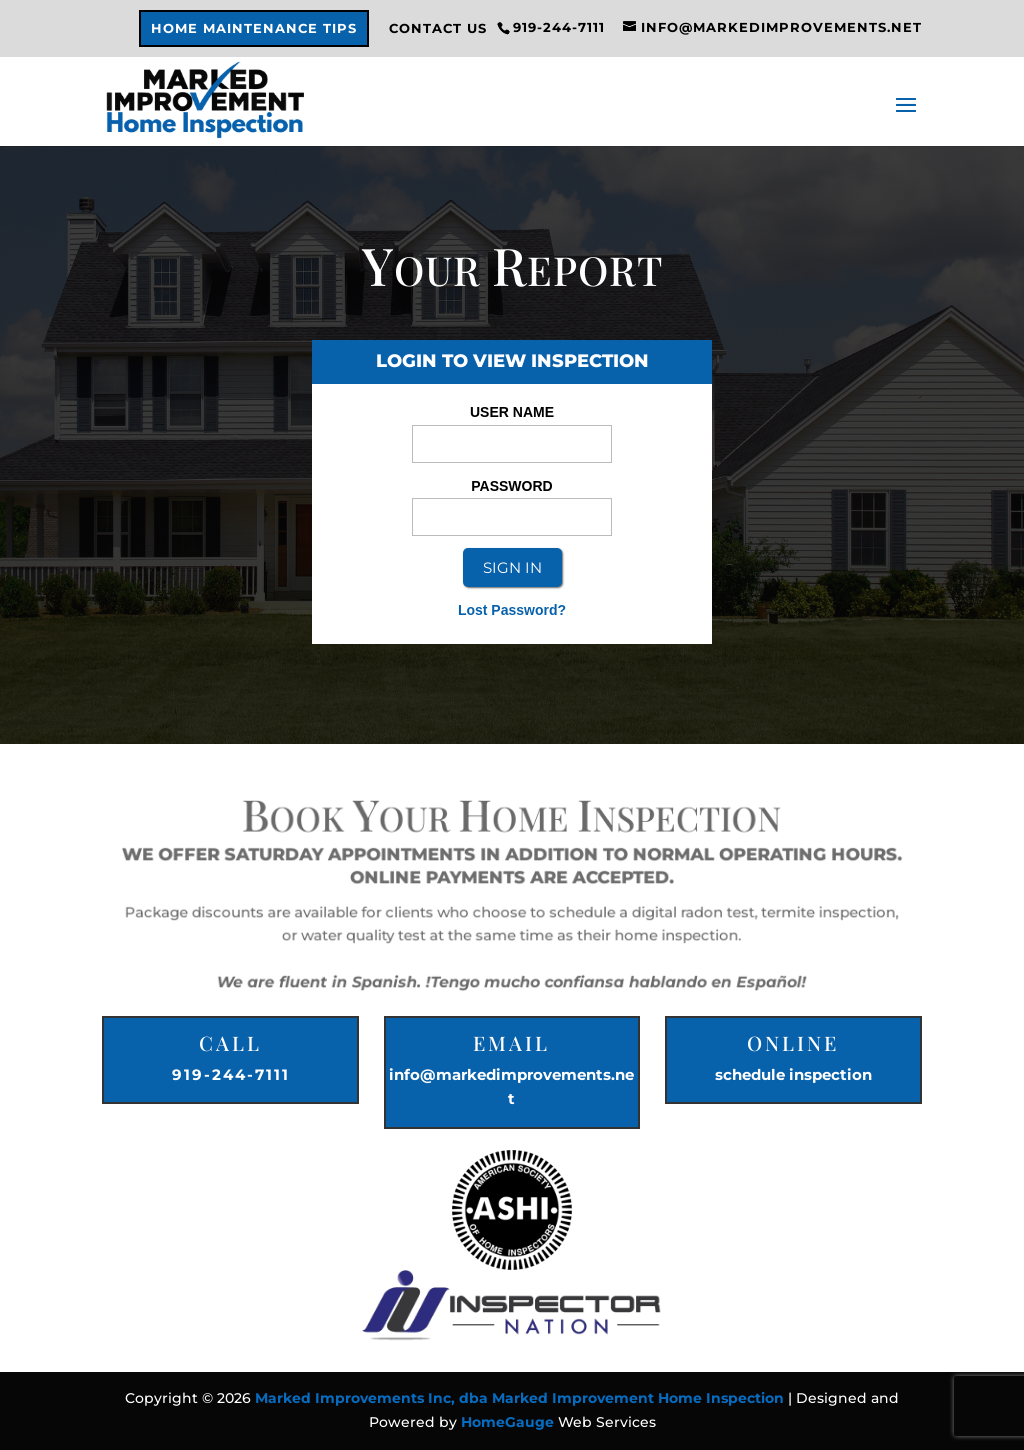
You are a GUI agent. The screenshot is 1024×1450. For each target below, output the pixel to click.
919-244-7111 (231, 1074)
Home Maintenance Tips (254, 28)
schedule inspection (793, 1074)
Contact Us (438, 29)
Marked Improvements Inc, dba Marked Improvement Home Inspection (519, 1398)
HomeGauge (507, 1422)
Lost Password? (512, 610)
